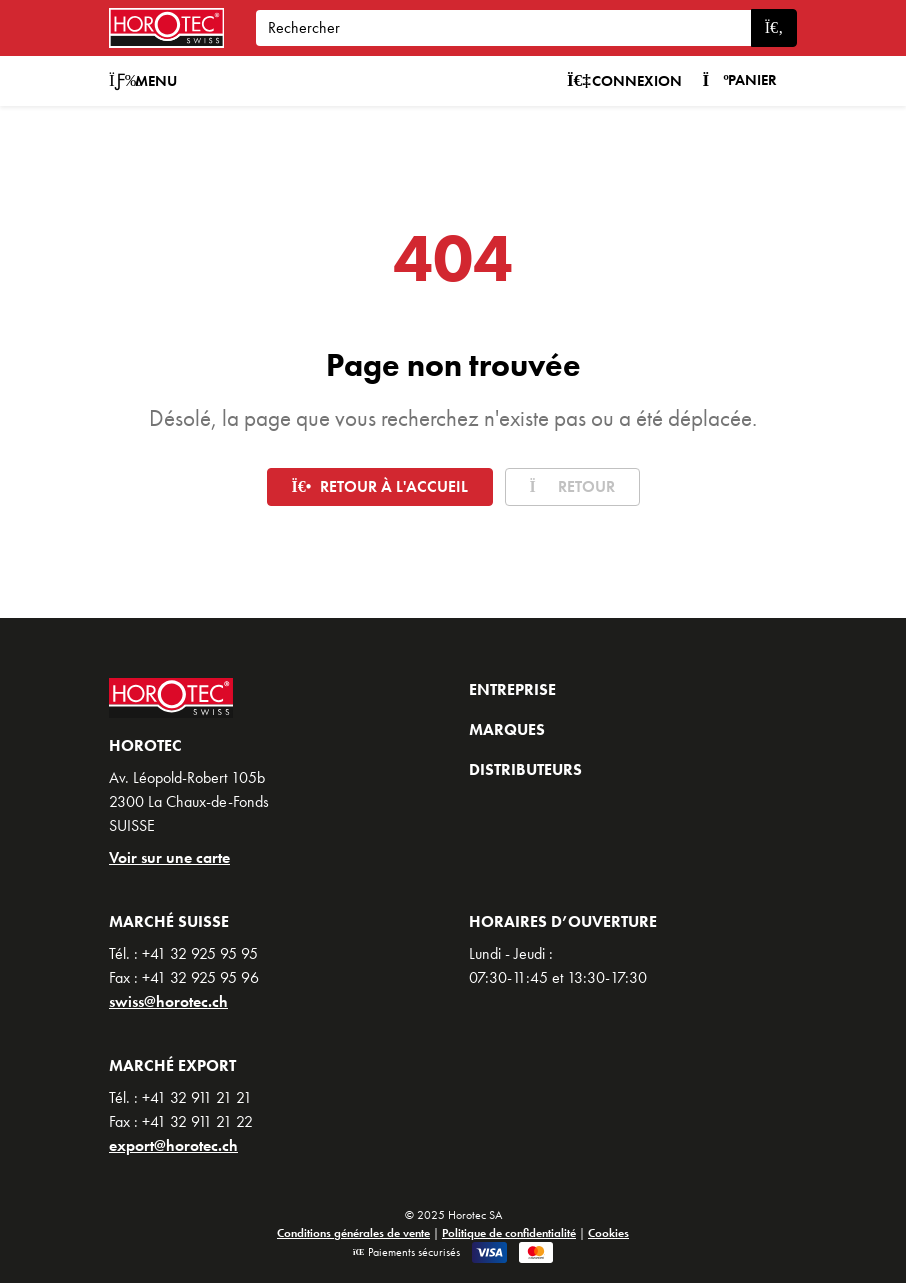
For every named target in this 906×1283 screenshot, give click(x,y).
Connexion (625, 81)
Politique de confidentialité (509, 1233)
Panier (739, 80)
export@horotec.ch (173, 1145)
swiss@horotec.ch (168, 1001)
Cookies (608, 1233)
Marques (507, 729)
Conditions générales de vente (353, 1233)
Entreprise (512, 689)
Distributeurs (525, 769)
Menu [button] (143, 81)
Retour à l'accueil (380, 486)
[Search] (503, 28)
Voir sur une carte (169, 857)
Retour (572, 486)
